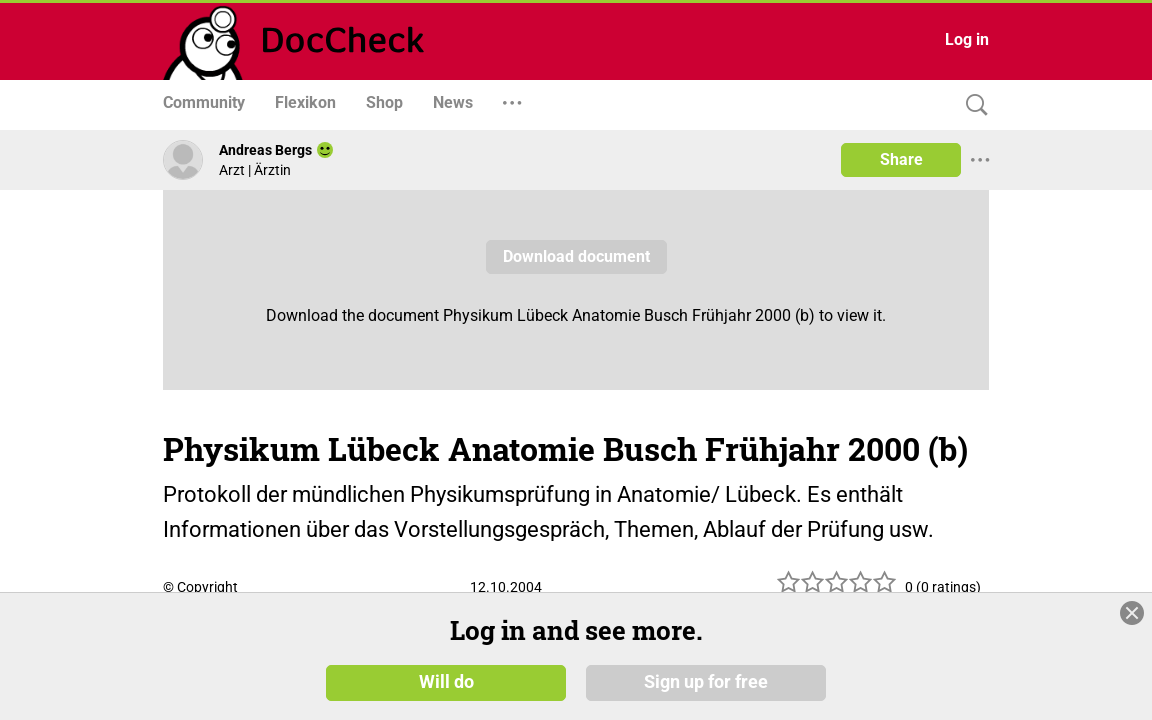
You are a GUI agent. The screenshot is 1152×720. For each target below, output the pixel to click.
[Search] (972, 105)
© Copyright (200, 587)
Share (901, 159)
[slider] (837, 589)
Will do (446, 682)
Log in (967, 39)
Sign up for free (706, 682)
